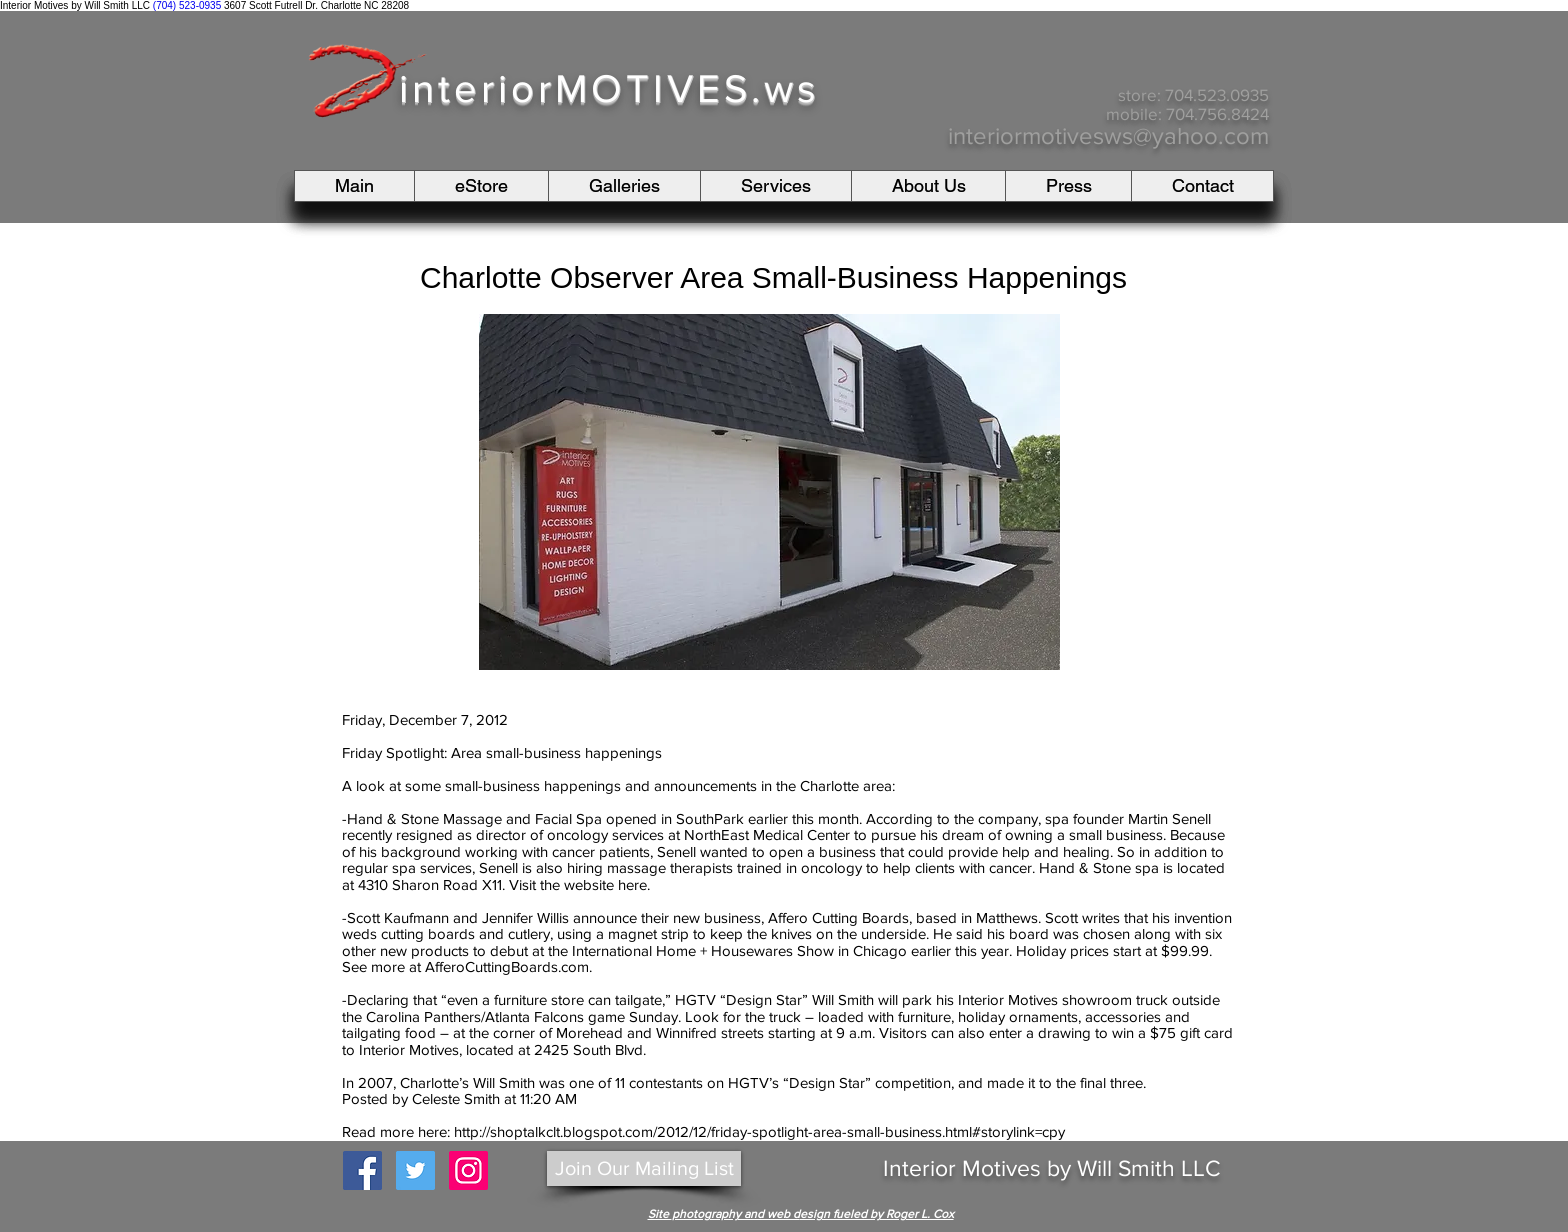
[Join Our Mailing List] (644, 1168)
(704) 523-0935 (187, 5)
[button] (624, 186)
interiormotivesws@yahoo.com (1108, 135)
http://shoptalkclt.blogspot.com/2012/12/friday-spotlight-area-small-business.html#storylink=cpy (759, 1131)
